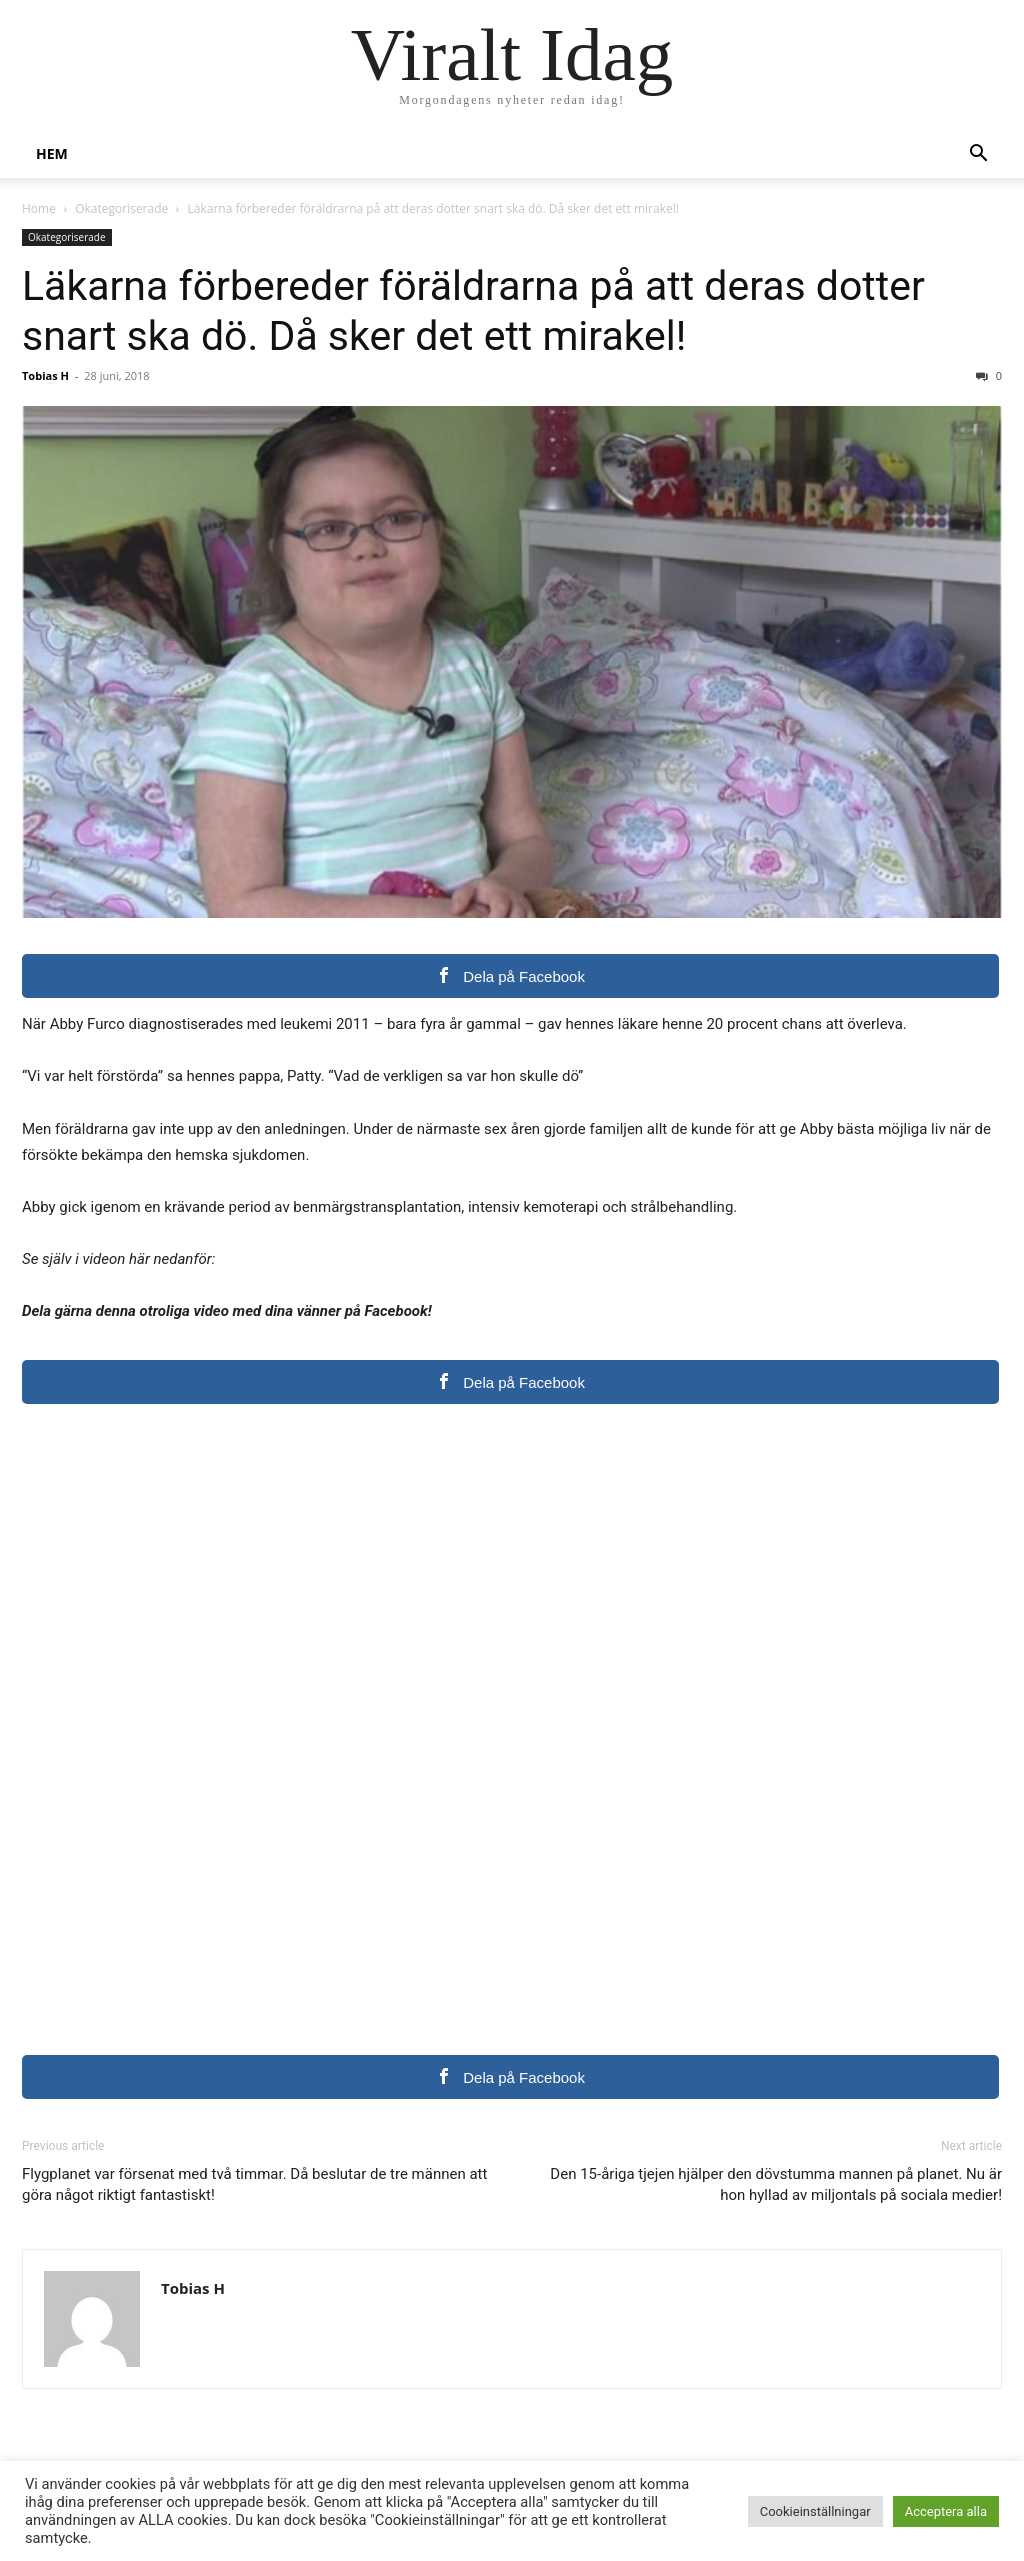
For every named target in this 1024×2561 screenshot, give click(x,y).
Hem (52, 153)
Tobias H (45, 375)
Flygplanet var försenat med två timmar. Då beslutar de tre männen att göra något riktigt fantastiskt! (254, 2184)
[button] (978, 155)
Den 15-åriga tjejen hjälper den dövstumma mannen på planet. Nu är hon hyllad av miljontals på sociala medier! (776, 2184)
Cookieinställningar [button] (815, 2511)
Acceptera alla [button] (946, 2511)
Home (39, 208)
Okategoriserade (121, 208)
